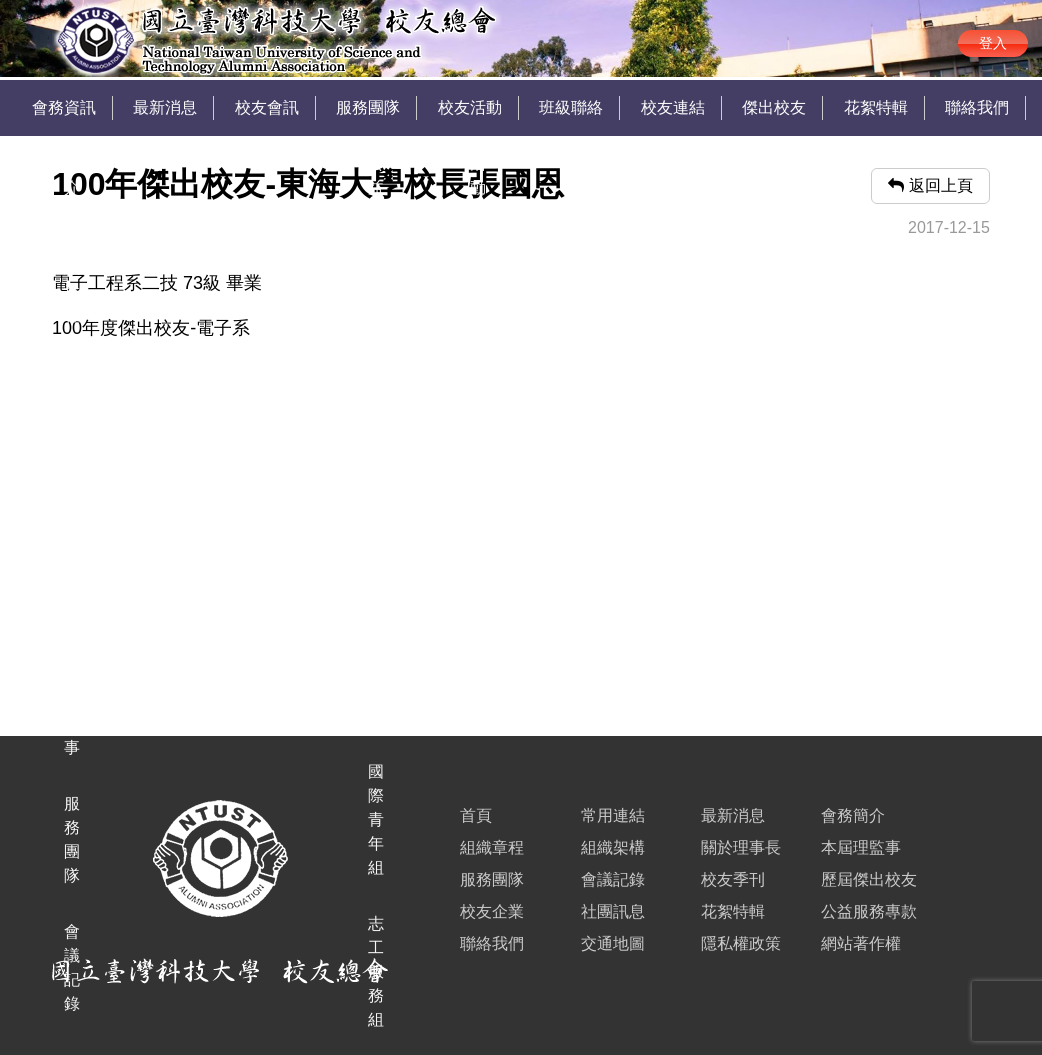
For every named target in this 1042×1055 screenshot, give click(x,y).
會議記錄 (613, 879)
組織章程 (492, 847)
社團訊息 (613, 911)
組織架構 (613, 847)
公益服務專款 (869, 911)
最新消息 (165, 107)
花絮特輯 (876, 107)
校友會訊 (267, 107)
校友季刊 (733, 879)
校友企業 (492, 911)
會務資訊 (64, 107)
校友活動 (470, 107)
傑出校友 (774, 107)
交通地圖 (613, 943)
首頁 (476, 815)
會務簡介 (853, 815)
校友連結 (673, 107)
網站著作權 (861, 943)
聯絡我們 (977, 107)
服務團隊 (368, 107)
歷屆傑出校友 (869, 879)
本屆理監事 (861, 847)
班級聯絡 (571, 107)
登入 (993, 43)
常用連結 (613, 815)
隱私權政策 (741, 943)
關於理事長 (741, 847)
